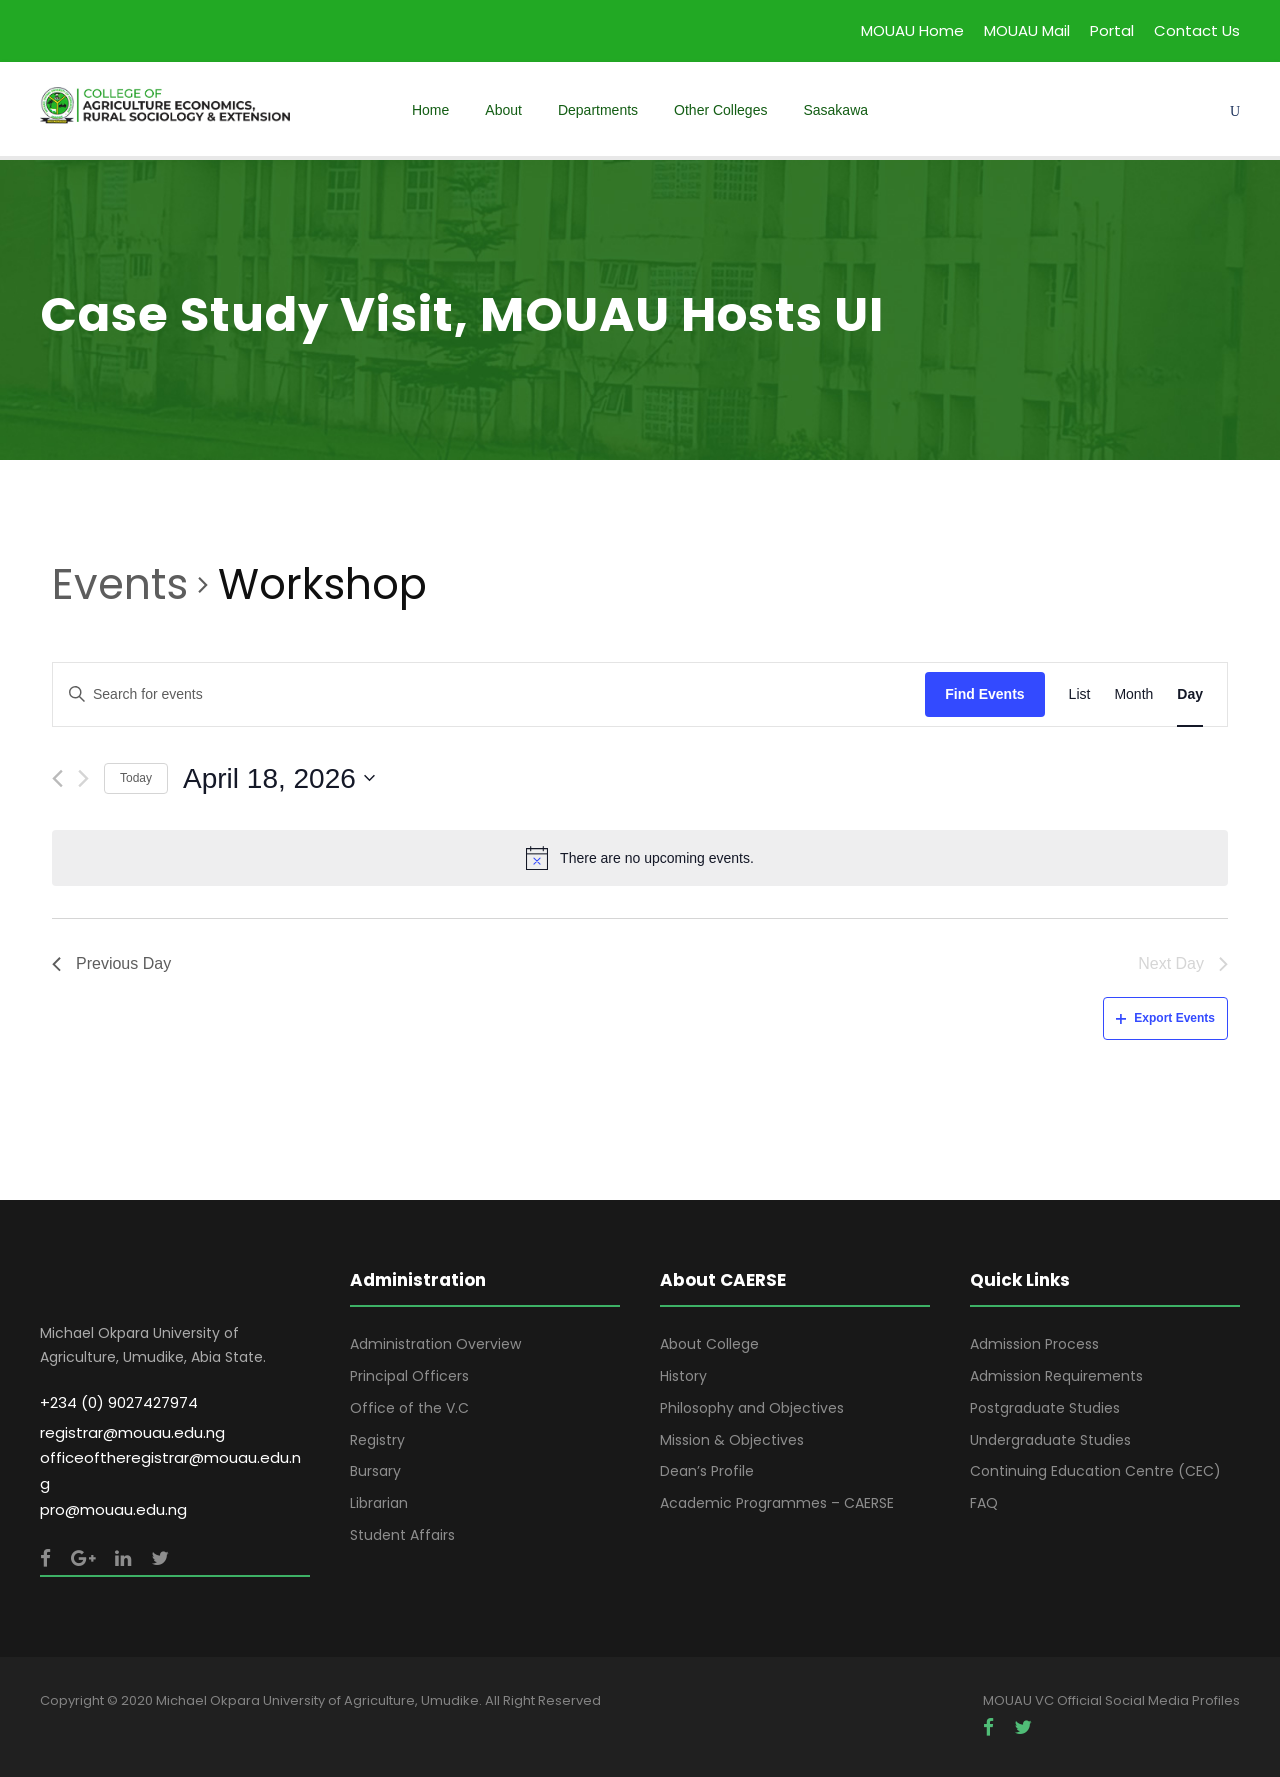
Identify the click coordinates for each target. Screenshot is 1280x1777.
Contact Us (1197, 30)
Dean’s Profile (707, 1471)
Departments (598, 110)
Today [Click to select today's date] (136, 778)
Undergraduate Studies (1050, 1440)
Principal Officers (409, 1376)
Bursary (375, 1471)
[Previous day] (57, 778)
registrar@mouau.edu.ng (132, 1432)
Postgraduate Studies (1045, 1408)
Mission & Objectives (732, 1440)
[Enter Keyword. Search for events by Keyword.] (489, 694)
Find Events (984, 694)
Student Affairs (402, 1535)
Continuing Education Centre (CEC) (1095, 1471)
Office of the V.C (409, 1408)
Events (120, 585)
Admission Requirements (1056, 1376)
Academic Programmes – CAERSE (777, 1503)
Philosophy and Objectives (752, 1408)
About (503, 110)
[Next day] (83, 778)
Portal (1112, 30)
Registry (377, 1440)
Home (430, 110)
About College (709, 1344)
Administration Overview (435, 1344)
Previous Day (111, 963)
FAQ (984, 1503)
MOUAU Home (912, 30)
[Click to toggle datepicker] (279, 779)
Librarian (379, 1503)
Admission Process (1034, 1344)
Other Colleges (720, 110)
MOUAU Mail (1027, 30)
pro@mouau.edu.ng (113, 1509)
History (683, 1376)
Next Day (1183, 963)
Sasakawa (835, 110)
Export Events (1165, 1018)
